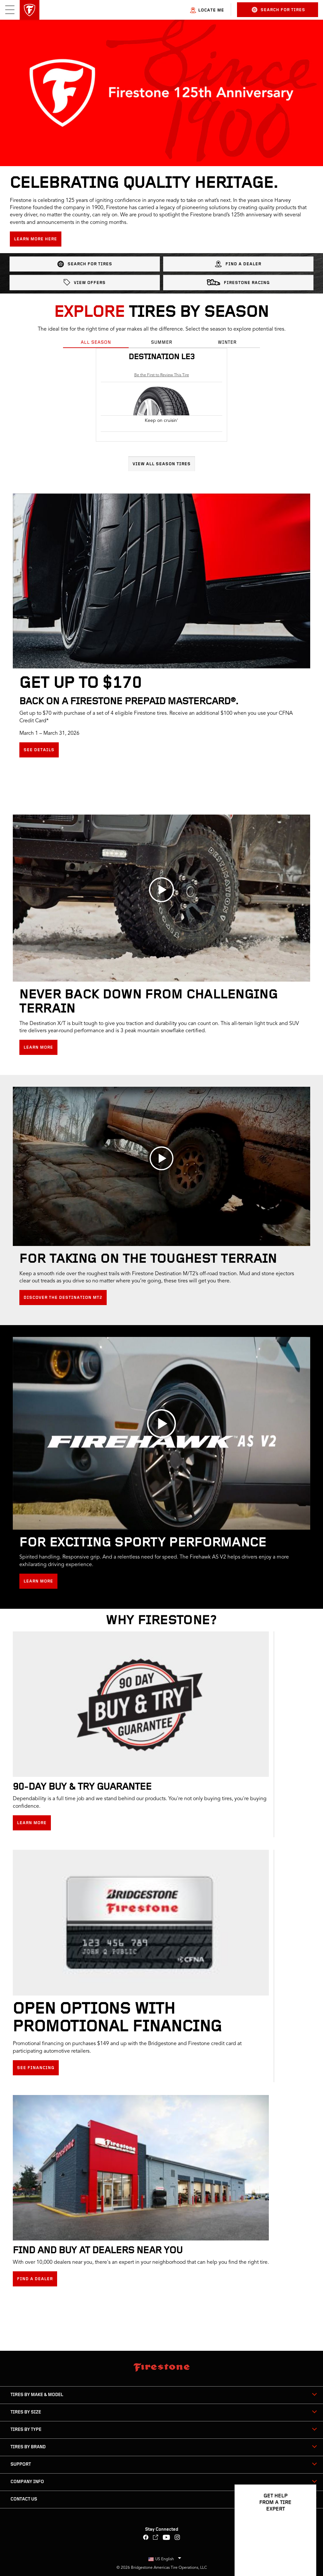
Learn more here (35, 239)
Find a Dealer (238, 264)
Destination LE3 (162, 357)
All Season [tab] (96, 342)
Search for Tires (278, 9)
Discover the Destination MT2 (63, 1298)
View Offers (85, 282)
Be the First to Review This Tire (161, 375)
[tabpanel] (161, 409)
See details (39, 750)
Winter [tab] (227, 342)
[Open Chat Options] (304, 2552)
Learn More (38, 1047)
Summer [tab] (161, 342)
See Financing (35, 2068)
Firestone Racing (238, 282)
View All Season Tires (162, 464)
